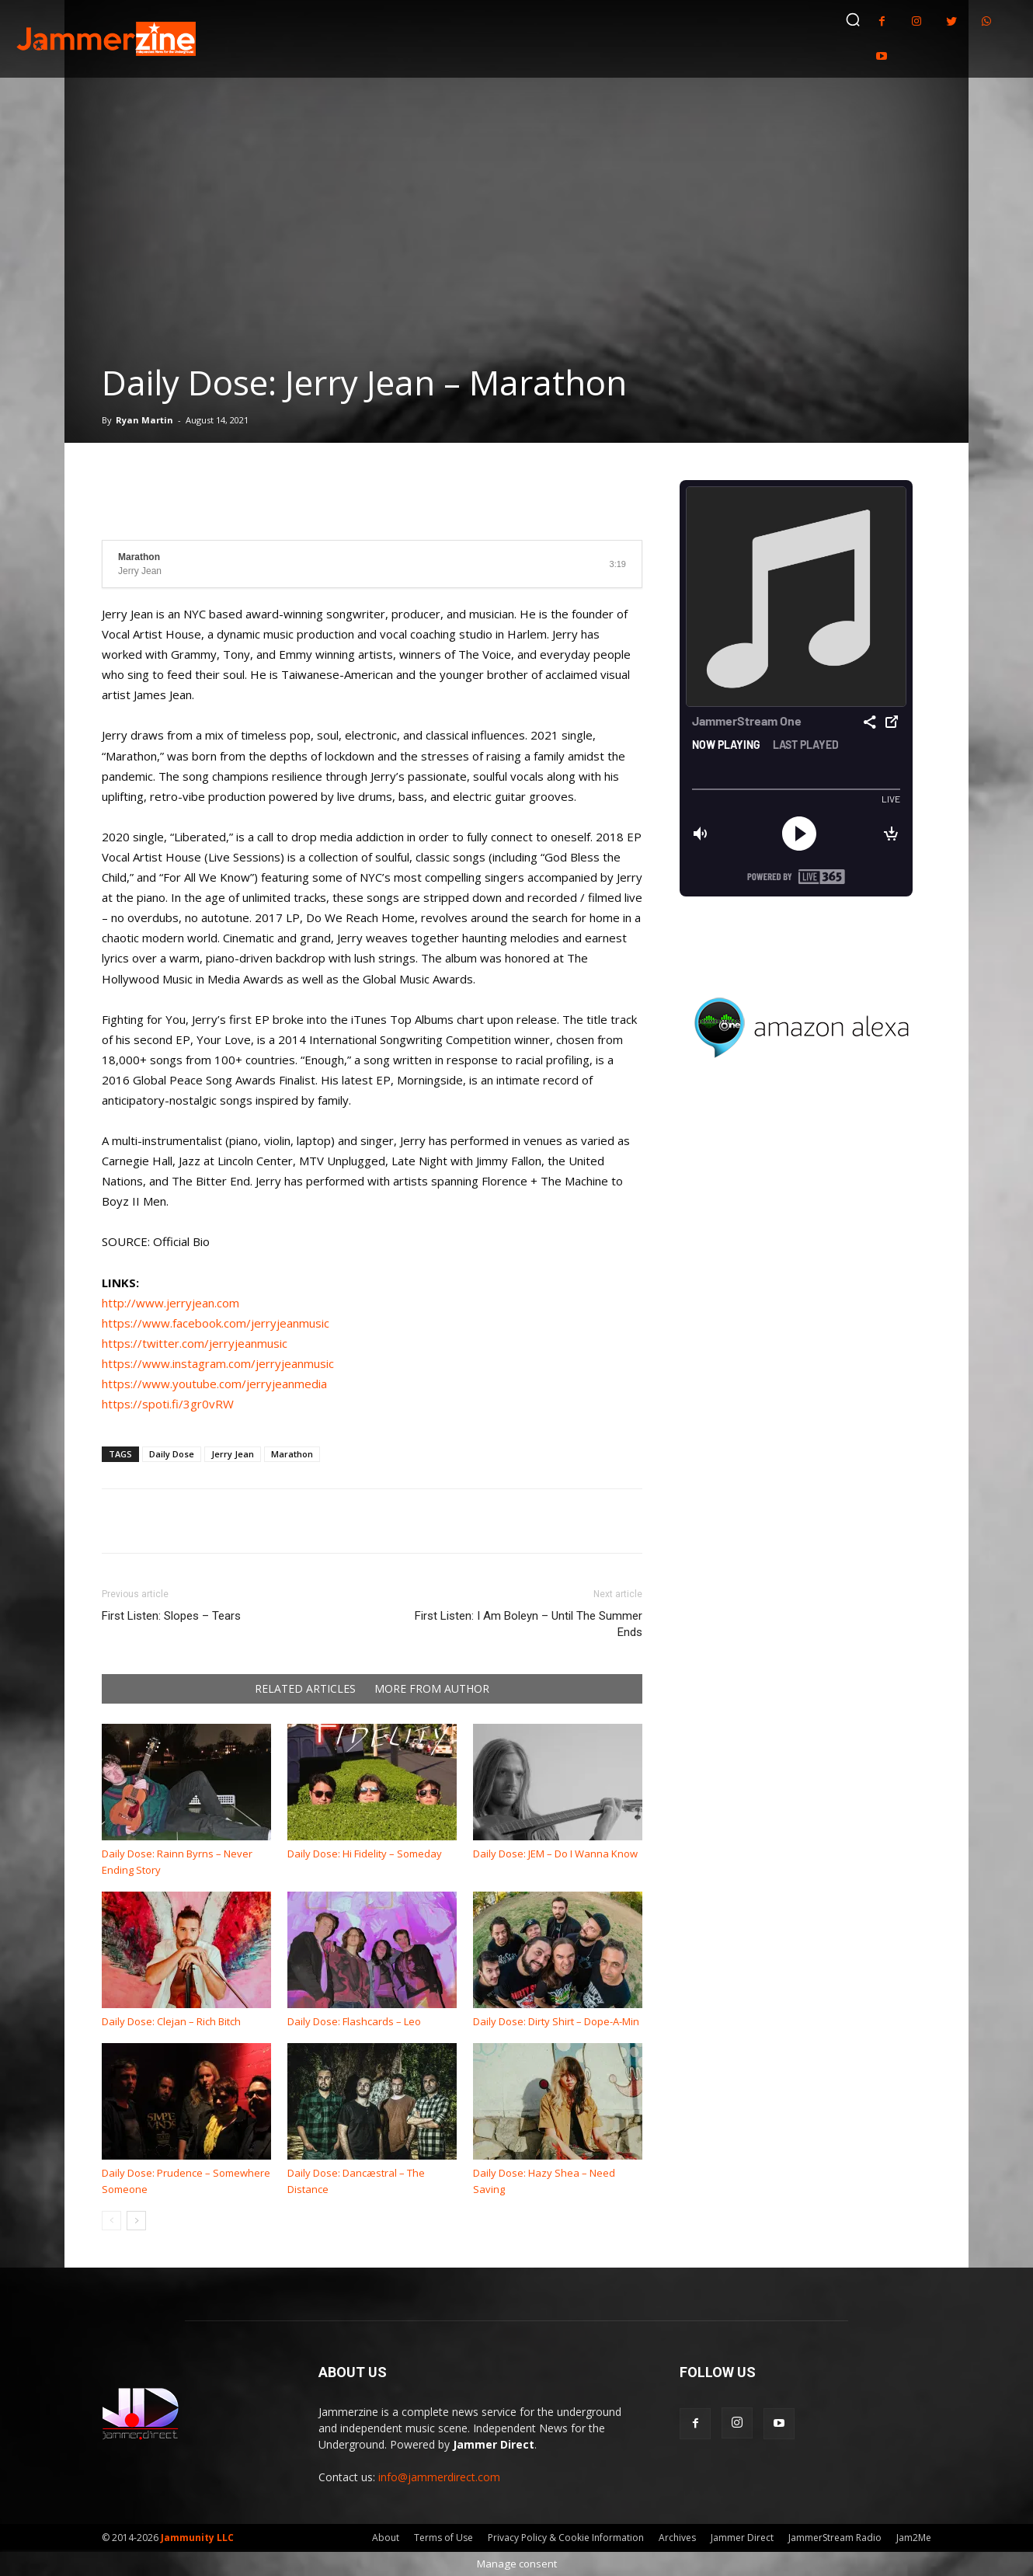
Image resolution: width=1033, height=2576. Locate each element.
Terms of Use (443, 2537)
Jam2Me (913, 2537)
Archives (677, 2537)
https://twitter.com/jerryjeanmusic (194, 1343)
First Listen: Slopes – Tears (171, 1616)
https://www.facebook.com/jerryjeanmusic (215, 1323)
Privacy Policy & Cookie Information (566, 2537)
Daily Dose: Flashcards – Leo (354, 2021)
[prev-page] (111, 2220)
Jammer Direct (742, 2537)
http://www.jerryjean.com (170, 1303)
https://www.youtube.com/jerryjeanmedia (214, 1383)
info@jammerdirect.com (439, 2477)
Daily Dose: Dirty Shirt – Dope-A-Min (556, 2021)
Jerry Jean (232, 1454)
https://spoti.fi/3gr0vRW (168, 1404)
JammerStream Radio (835, 2537)
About (385, 2537)
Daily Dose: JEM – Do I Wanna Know (555, 1854)
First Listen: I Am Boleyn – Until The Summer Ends (528, 1624)
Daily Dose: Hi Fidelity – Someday (364, 1854)
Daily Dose (171, 1454)
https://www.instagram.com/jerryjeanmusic (218, 1363)
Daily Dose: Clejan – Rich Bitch (171, 2021)
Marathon (292, 1454)
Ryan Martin (144, 420)
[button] (852, 19)
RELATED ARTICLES (305, 1688)
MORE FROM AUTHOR (431, 1688)
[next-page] (136, 2220)
